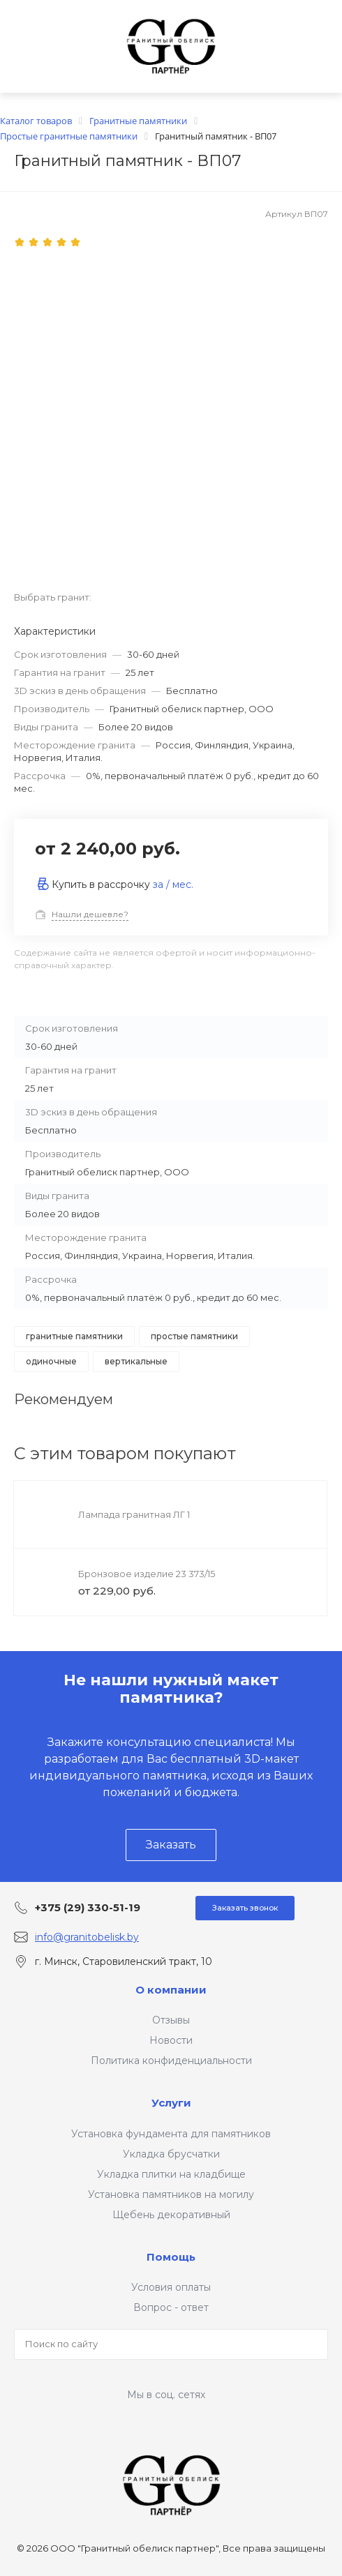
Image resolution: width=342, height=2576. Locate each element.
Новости (171, 2040)
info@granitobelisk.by (87, 1937)
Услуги (171, 2102)
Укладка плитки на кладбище (171, 2174)
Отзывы (171, 2020)
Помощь (171, 2257)
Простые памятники (194, 1336)
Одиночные (51, 1361)
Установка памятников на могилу (171, 2194)
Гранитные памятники (74, 1336)
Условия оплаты (171, 2287)
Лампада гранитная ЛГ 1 (134, 1514)
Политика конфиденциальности (171, 2060)
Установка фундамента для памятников (171, 2133)
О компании (171, 1989)
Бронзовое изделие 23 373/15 (146, 1573)
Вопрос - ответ (171, 2307)
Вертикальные (136, 1361)
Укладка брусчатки (171, 2154)
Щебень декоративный (171, 2214)
